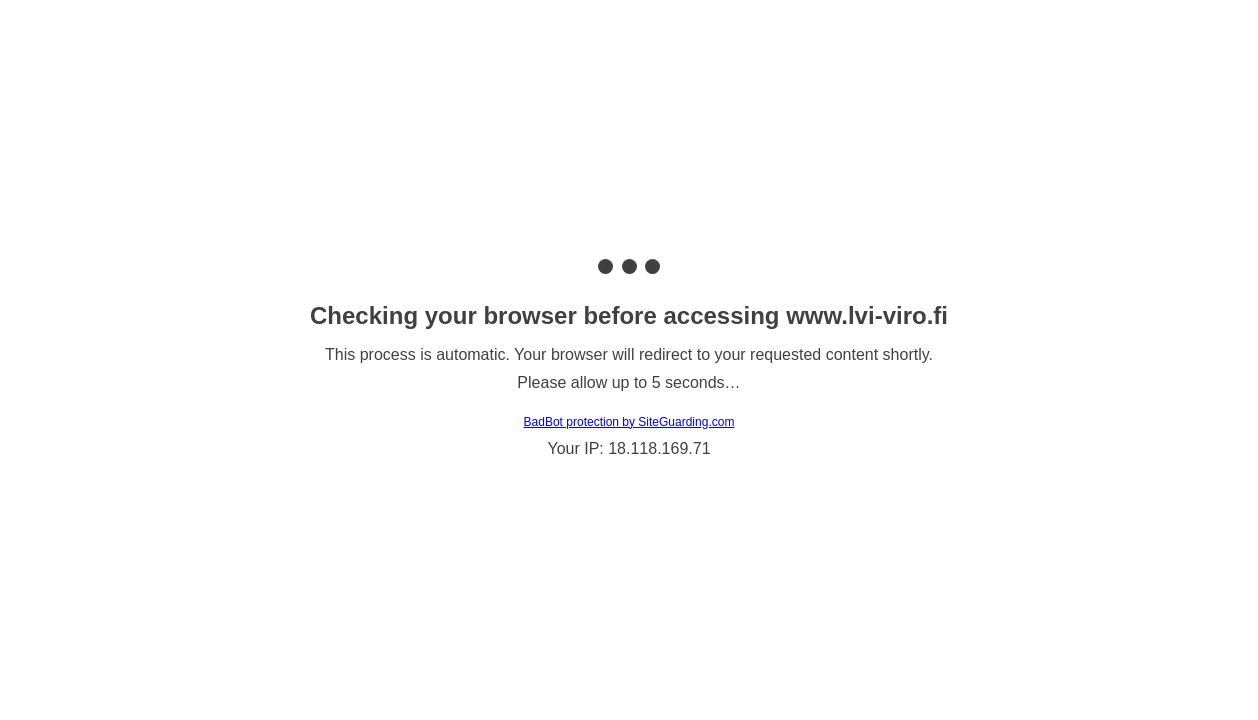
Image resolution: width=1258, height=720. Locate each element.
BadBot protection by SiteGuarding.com (629, 422)
